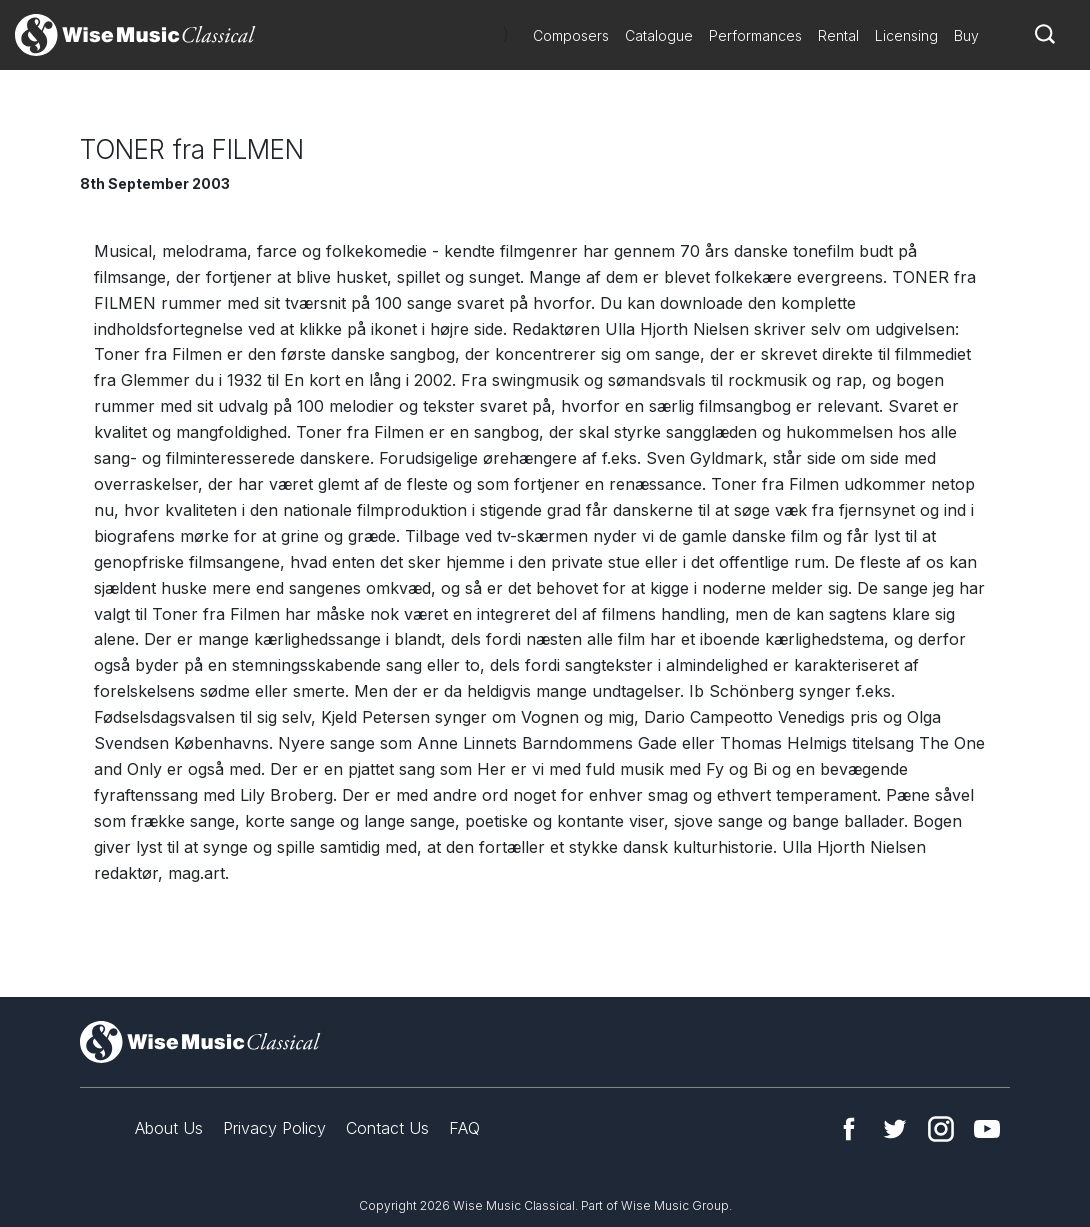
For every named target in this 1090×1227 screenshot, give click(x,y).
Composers (571, 35)
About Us (169, 1128)
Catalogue (659, 35)
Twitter (895, 1129)
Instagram (941, 1129)
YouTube (987, 1129)
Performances (755, 35)
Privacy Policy (274, 1128)
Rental (838, 35)
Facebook (849, 1129)
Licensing (906, 35)
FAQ (464, 1128)
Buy (966, 35)
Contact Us (387, 1128)
